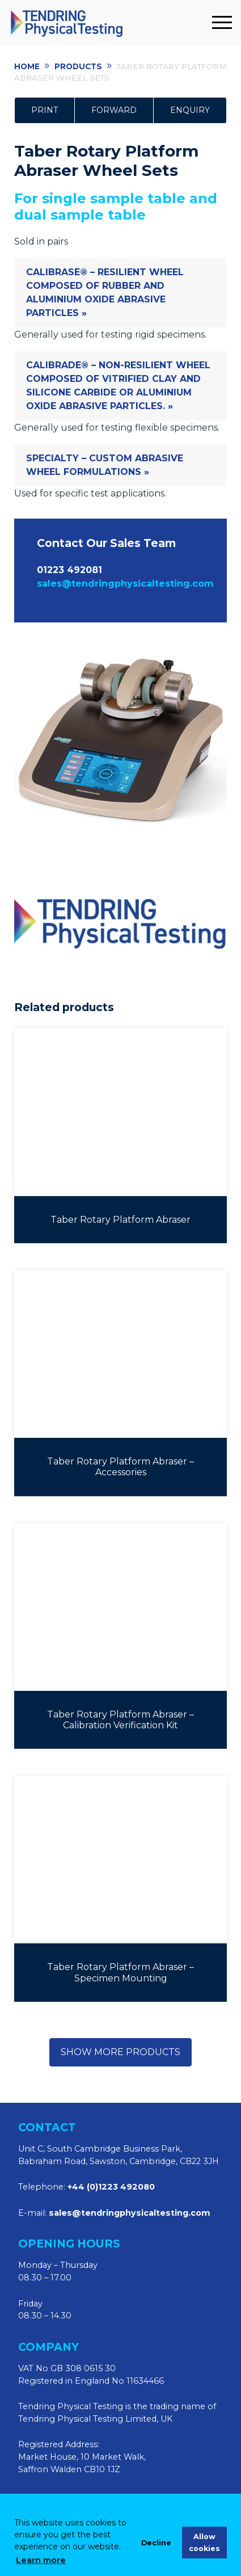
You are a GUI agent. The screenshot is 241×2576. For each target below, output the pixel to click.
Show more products (120, 2052)
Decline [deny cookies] (156, 2543)
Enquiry (190, 110)
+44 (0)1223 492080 (111, 2187)
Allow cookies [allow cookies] (204, 2542)
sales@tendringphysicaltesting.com (125, 583)
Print (44, 110)
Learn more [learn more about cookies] (41, 2560)
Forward (114, 110)
